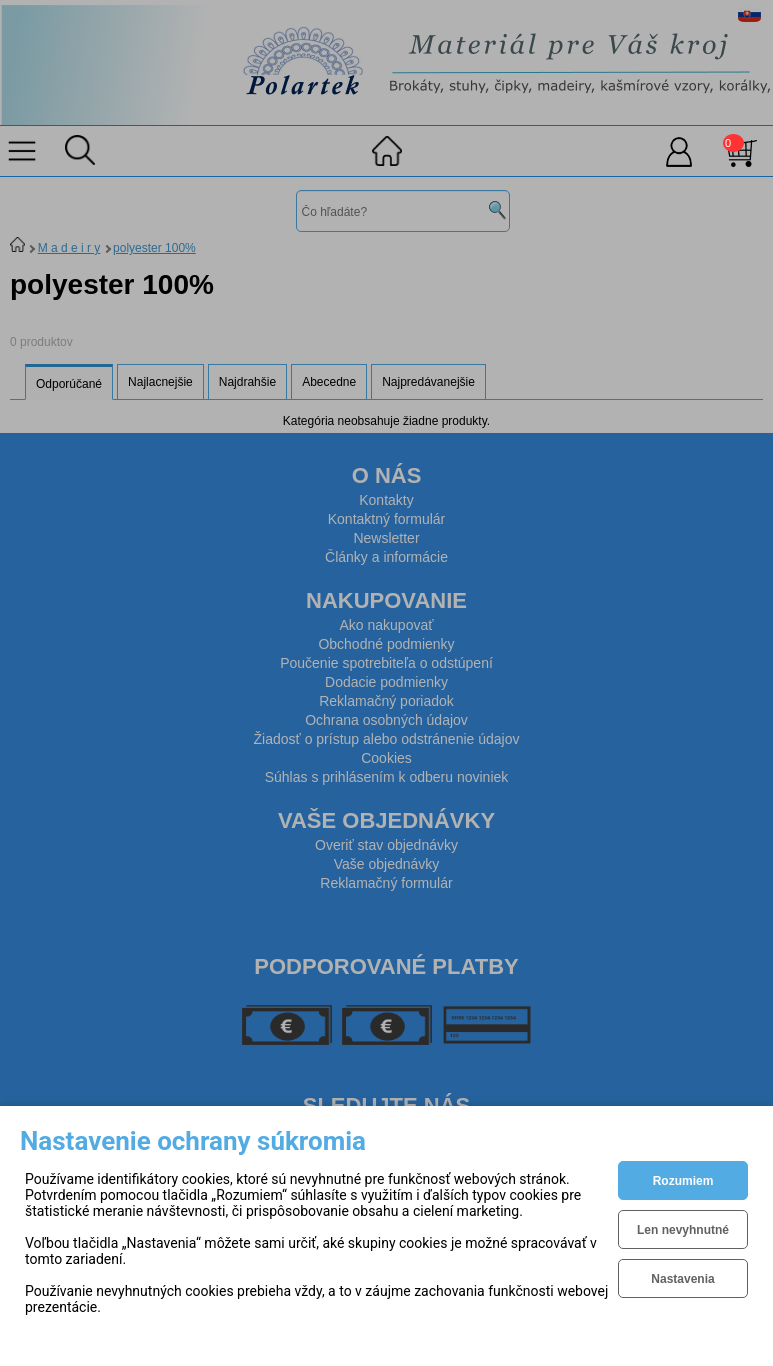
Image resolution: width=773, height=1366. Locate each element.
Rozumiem (683, 1181)
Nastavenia (682, 1279)
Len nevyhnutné (683, 1230)
